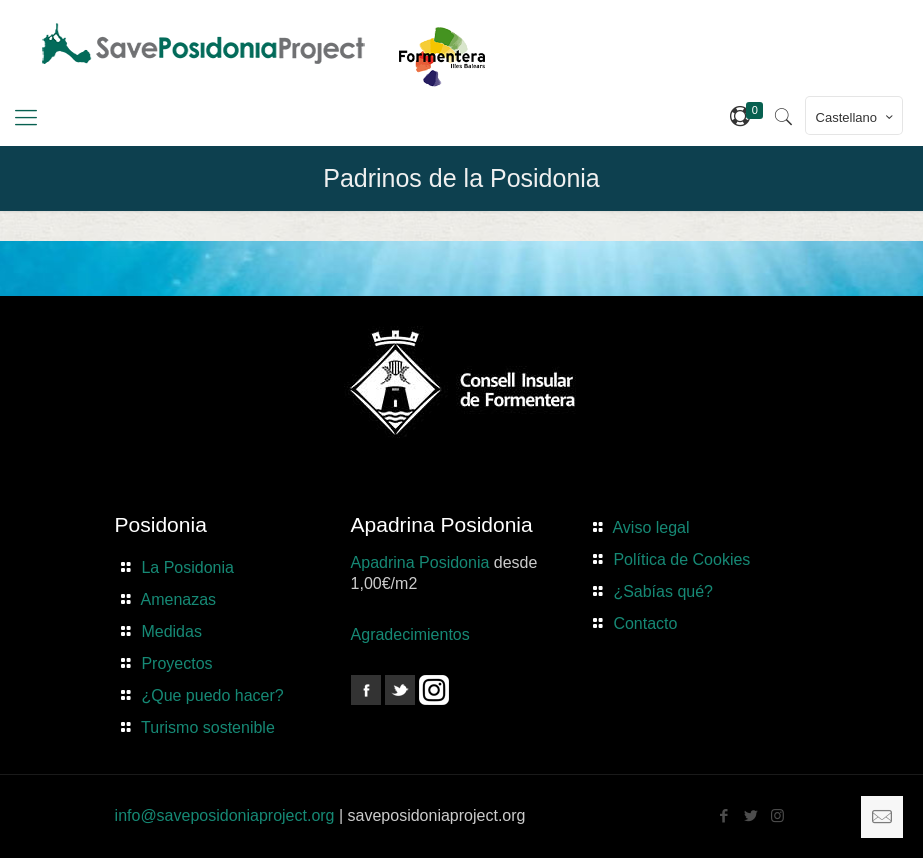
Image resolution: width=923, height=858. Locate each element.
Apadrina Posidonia (420, 562)
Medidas (171, 631)
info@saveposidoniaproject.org (225, 815)
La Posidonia (187, 567)
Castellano (856, 117)
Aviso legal (650, 527)
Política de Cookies (681, 559)
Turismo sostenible (208, 727)
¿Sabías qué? (663, 591)
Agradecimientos (410, 634)
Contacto (645, 623)
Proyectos (176, 663)
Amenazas (179, 599)
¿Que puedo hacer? (212, 695)
